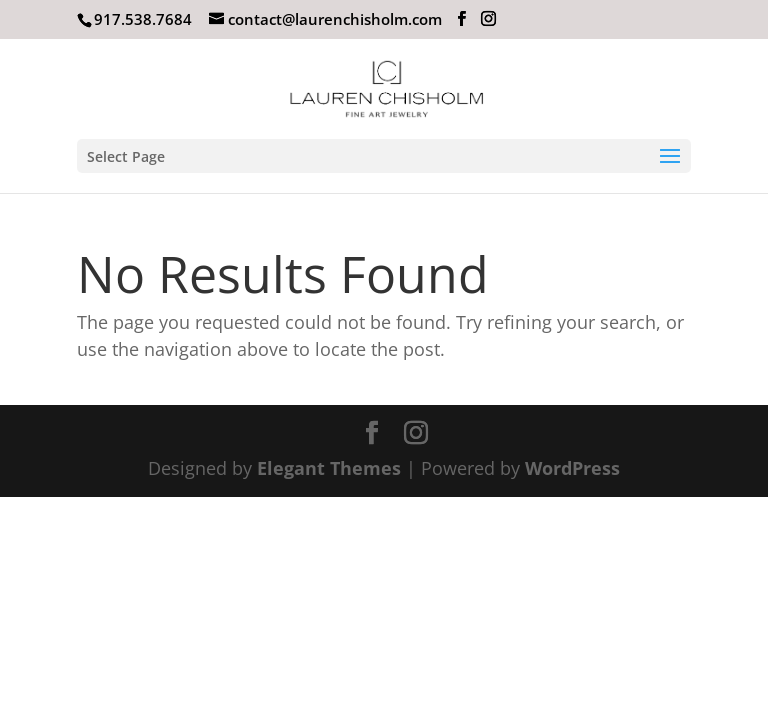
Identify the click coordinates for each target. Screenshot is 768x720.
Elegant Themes (329, 468)
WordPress (572, 468)
